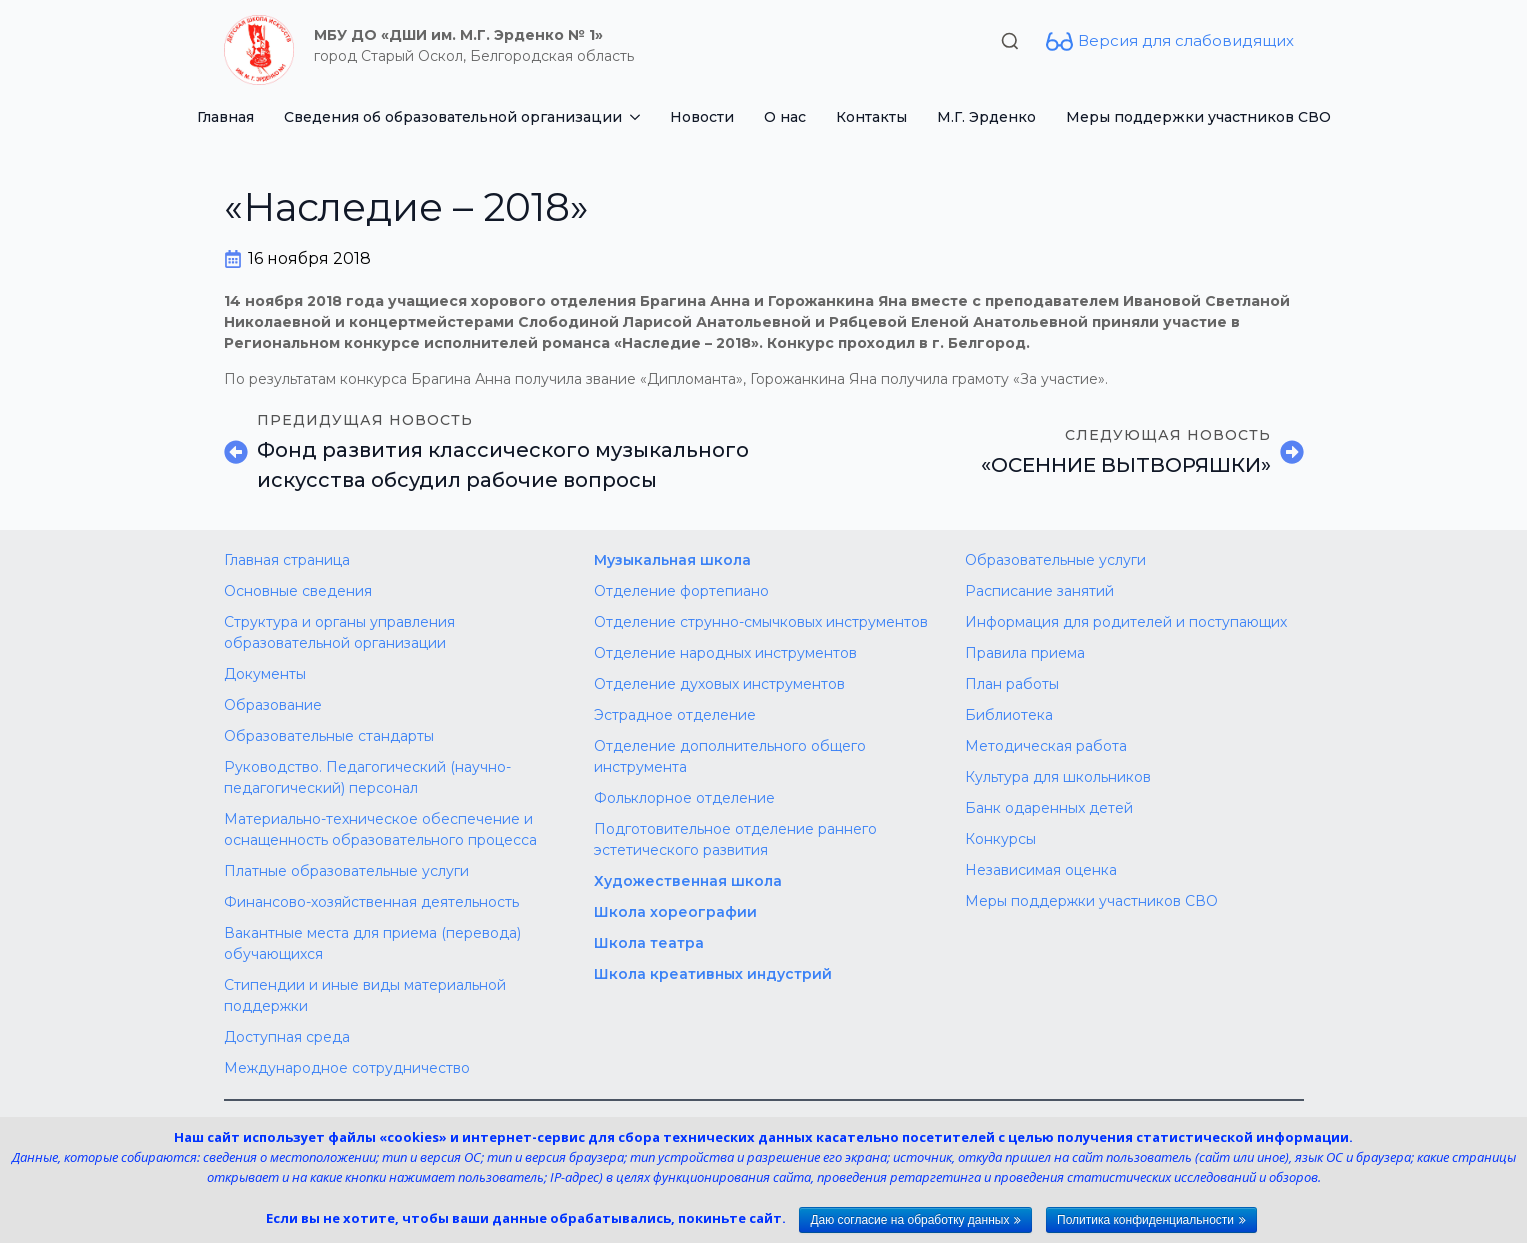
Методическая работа (1046, 746)
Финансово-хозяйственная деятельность (371, 902)
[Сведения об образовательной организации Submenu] (638, 117)
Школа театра (649, 943)
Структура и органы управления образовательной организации (339, 632)
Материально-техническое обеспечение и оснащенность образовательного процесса (380, 829)
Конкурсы (1000, 839)
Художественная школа (688, 881)
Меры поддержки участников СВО (1198, 117)
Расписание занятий (1039, 591)
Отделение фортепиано (681, 591)
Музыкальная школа (672, 560)
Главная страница (287, 560)
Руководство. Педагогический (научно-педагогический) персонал (367, 777)
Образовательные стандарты (329, 736)
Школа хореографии (675, 912)
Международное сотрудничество (347, 1068)
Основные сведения (298, 591)
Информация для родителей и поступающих (1126, 622)
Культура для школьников (1058, 777)
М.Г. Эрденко (986, 117)
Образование (273, 705)
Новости (702, 117)
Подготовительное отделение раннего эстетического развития (735, 839)
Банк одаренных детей (1049, 808)
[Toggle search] (1010, 41)
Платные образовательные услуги (346, 871)
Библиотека (1009, 715)
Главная (225, 117)
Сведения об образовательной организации (453, 117)
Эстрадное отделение (675, 715)
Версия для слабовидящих (1186, 40)
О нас (785, 117)
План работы (1012, 684)
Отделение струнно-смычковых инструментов (761, 622)
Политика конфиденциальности (1145, 1220)
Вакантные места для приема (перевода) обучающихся (372, 943)
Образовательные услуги (1055, 560)
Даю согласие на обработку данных (909, 1220)
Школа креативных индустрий (713, 974)
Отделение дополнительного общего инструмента (730, 756)
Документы (265, 674)
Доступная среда (287, 1037)
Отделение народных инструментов (725, 653)
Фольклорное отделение (684, 798)
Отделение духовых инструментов (719, 684)
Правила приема (1025, 653)
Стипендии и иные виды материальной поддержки (365, 995)
